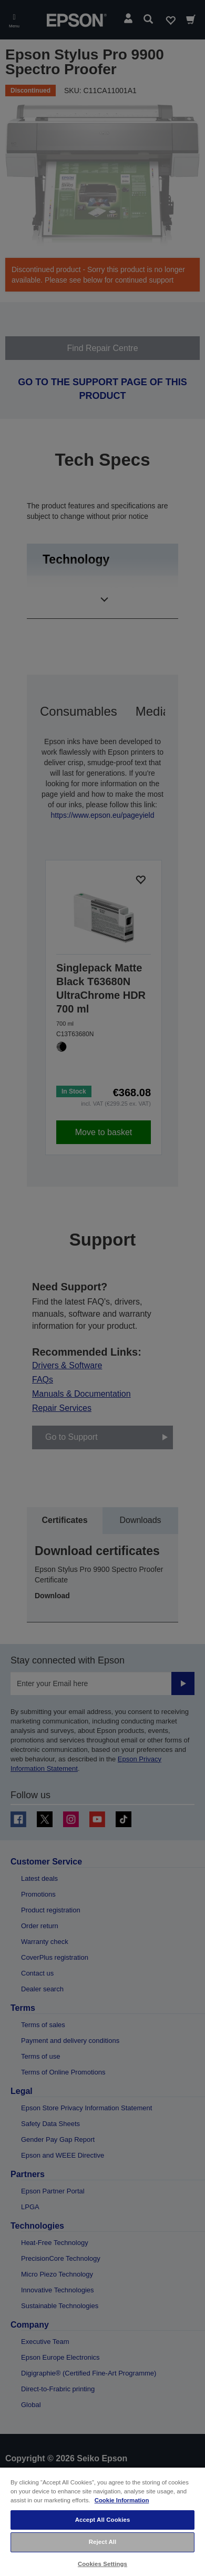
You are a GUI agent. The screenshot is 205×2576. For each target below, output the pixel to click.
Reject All (103, 2542)
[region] (102, 2521)
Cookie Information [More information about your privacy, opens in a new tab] (122, 2500)
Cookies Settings (102, 2564)
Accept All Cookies (102, 2520)
